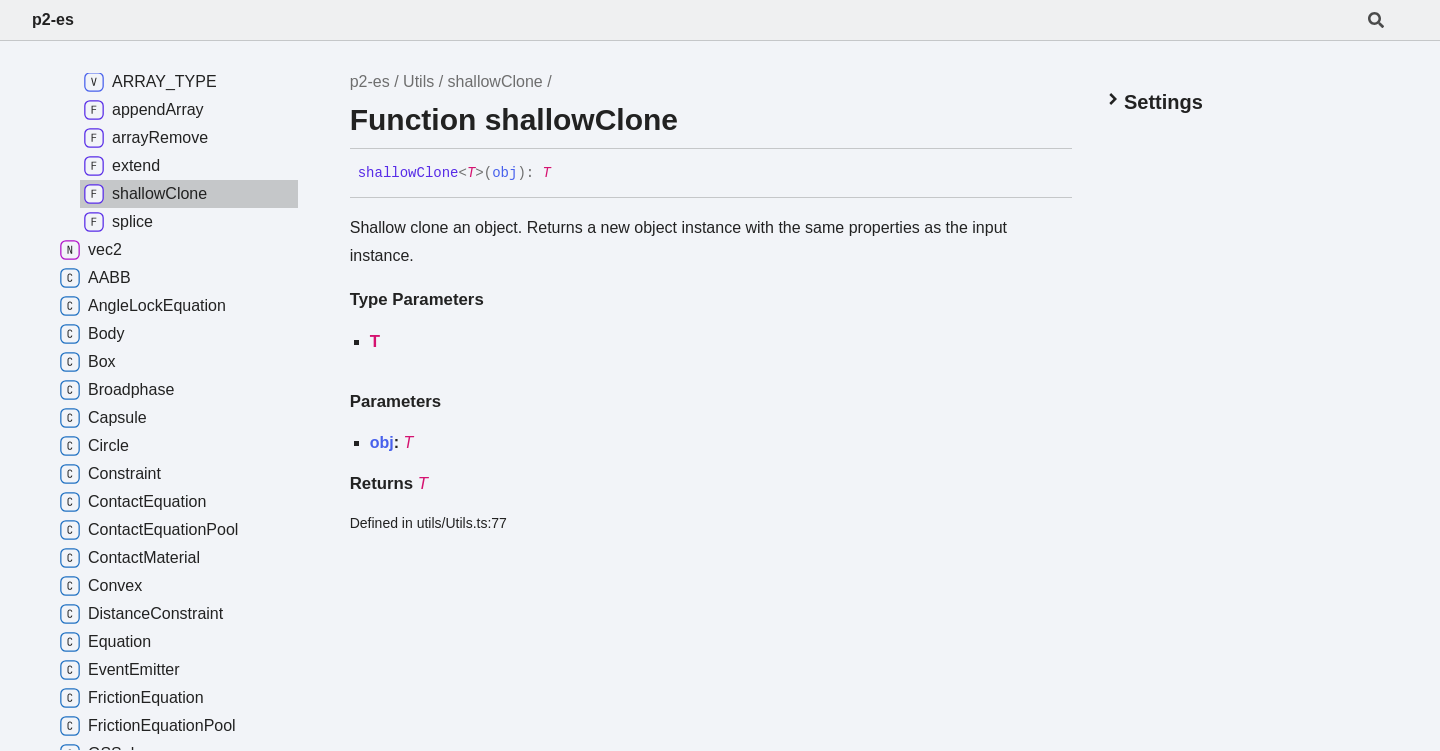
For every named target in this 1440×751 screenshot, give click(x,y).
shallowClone (495, 81)
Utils (418, 81)
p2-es (53, 19)
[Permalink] (566, 174)
